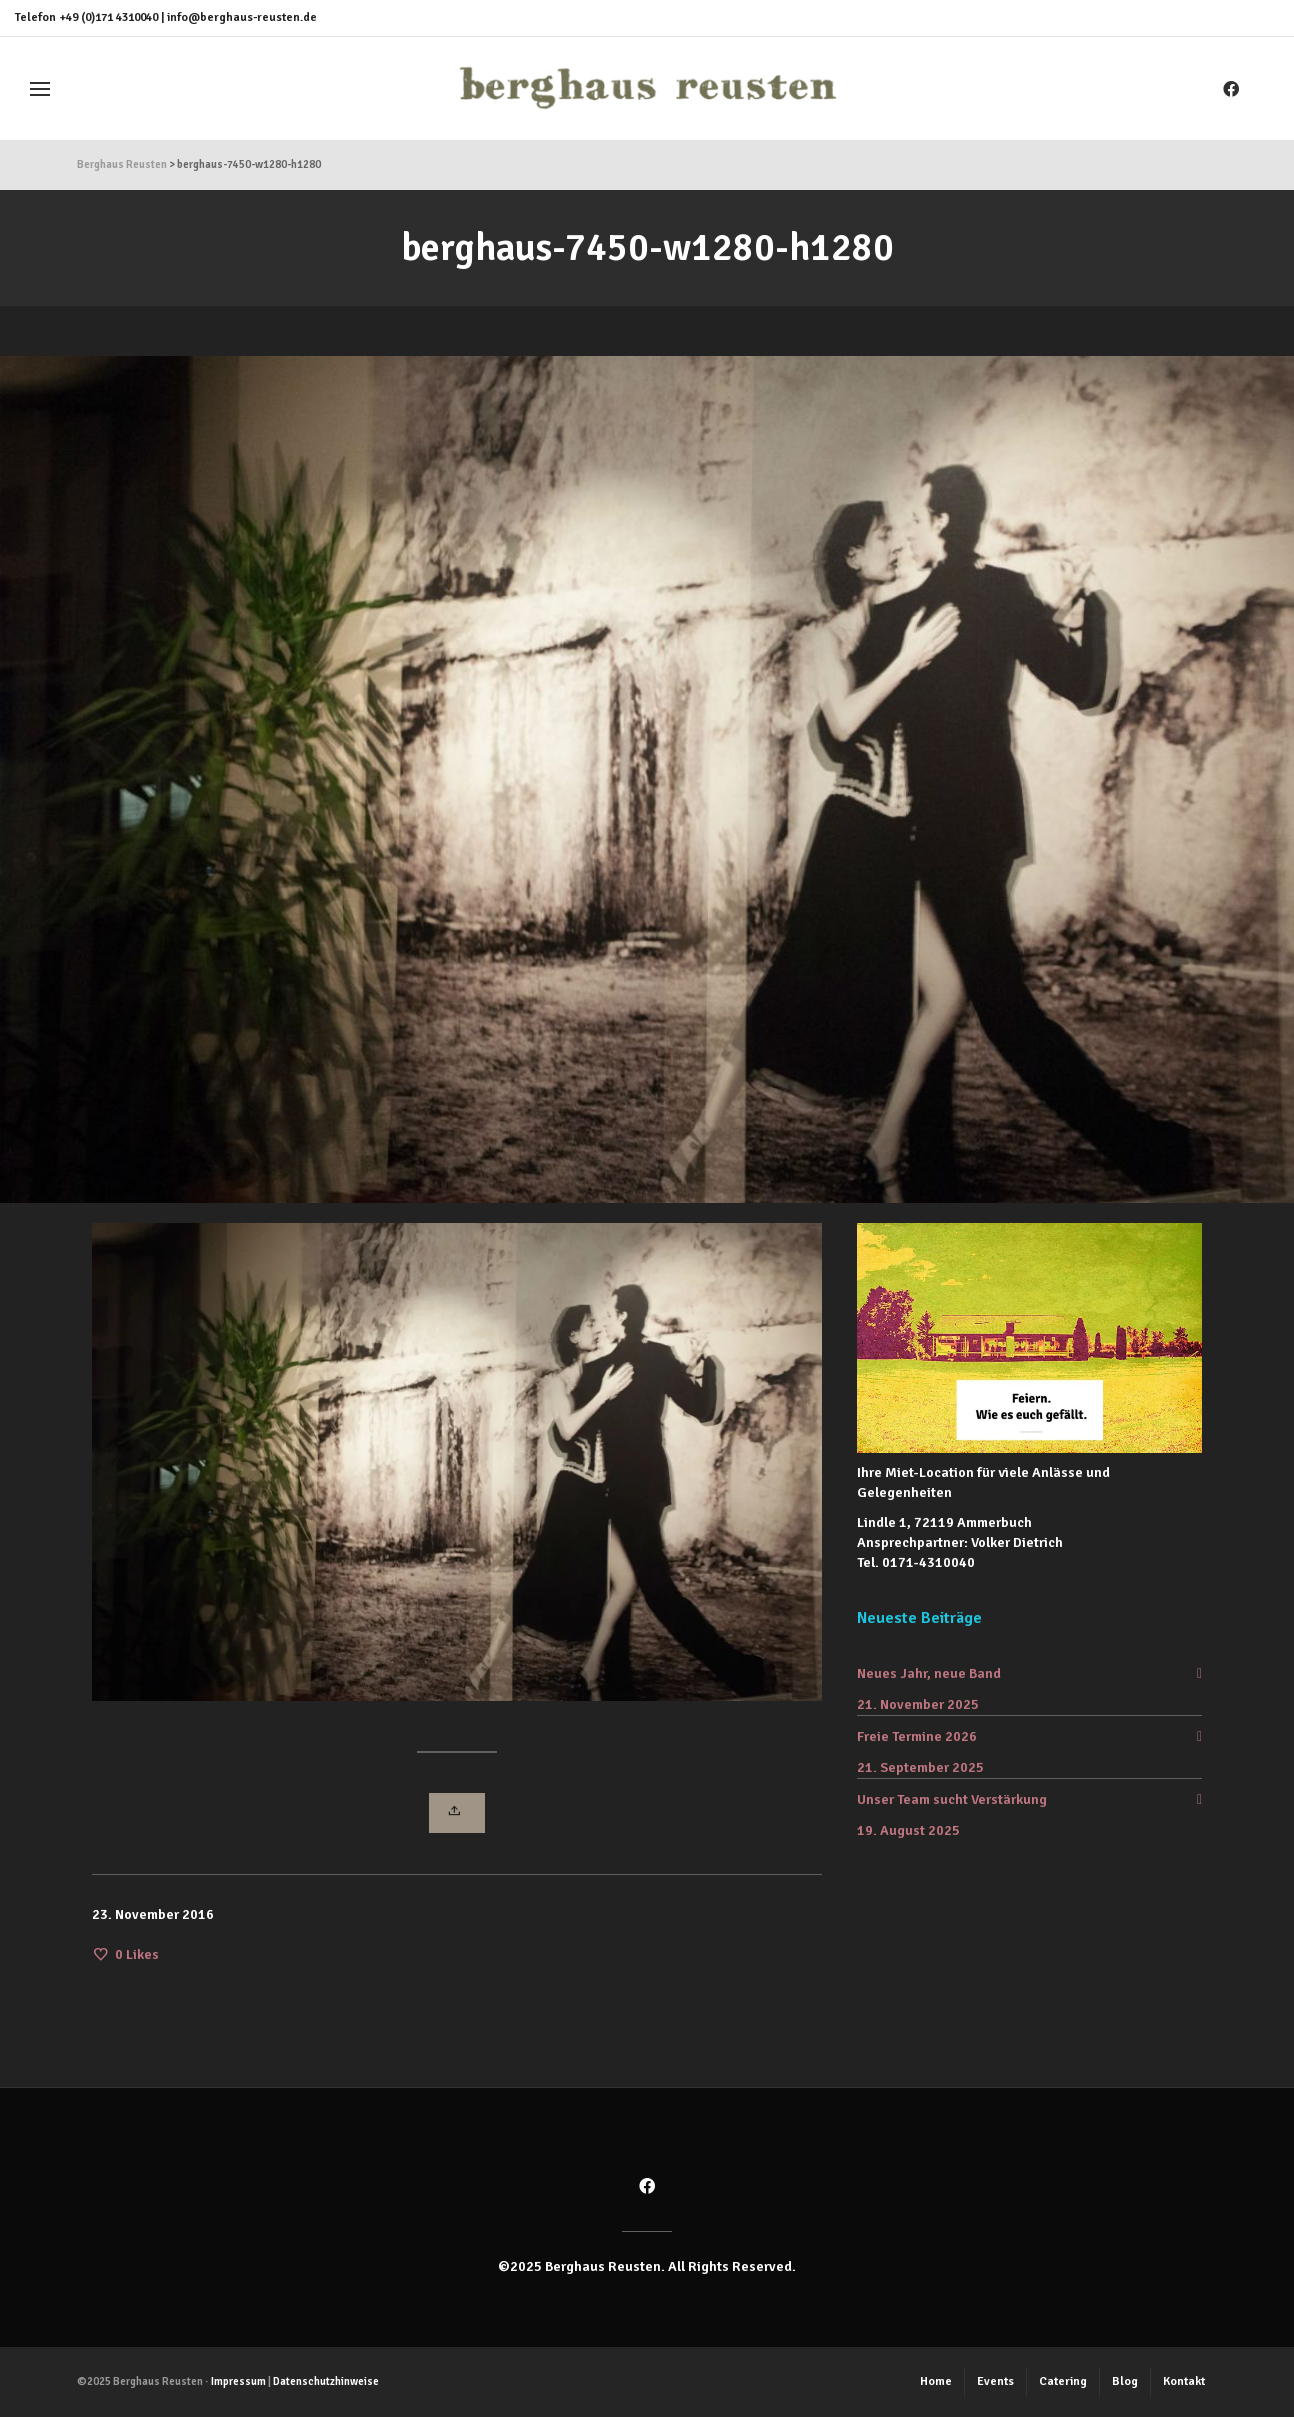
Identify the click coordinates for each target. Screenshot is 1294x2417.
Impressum (238, 2381)
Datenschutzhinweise (326, 2381)
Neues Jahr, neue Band (929, 1673)
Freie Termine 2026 (917, 1736)
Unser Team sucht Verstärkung (952, 1799)
